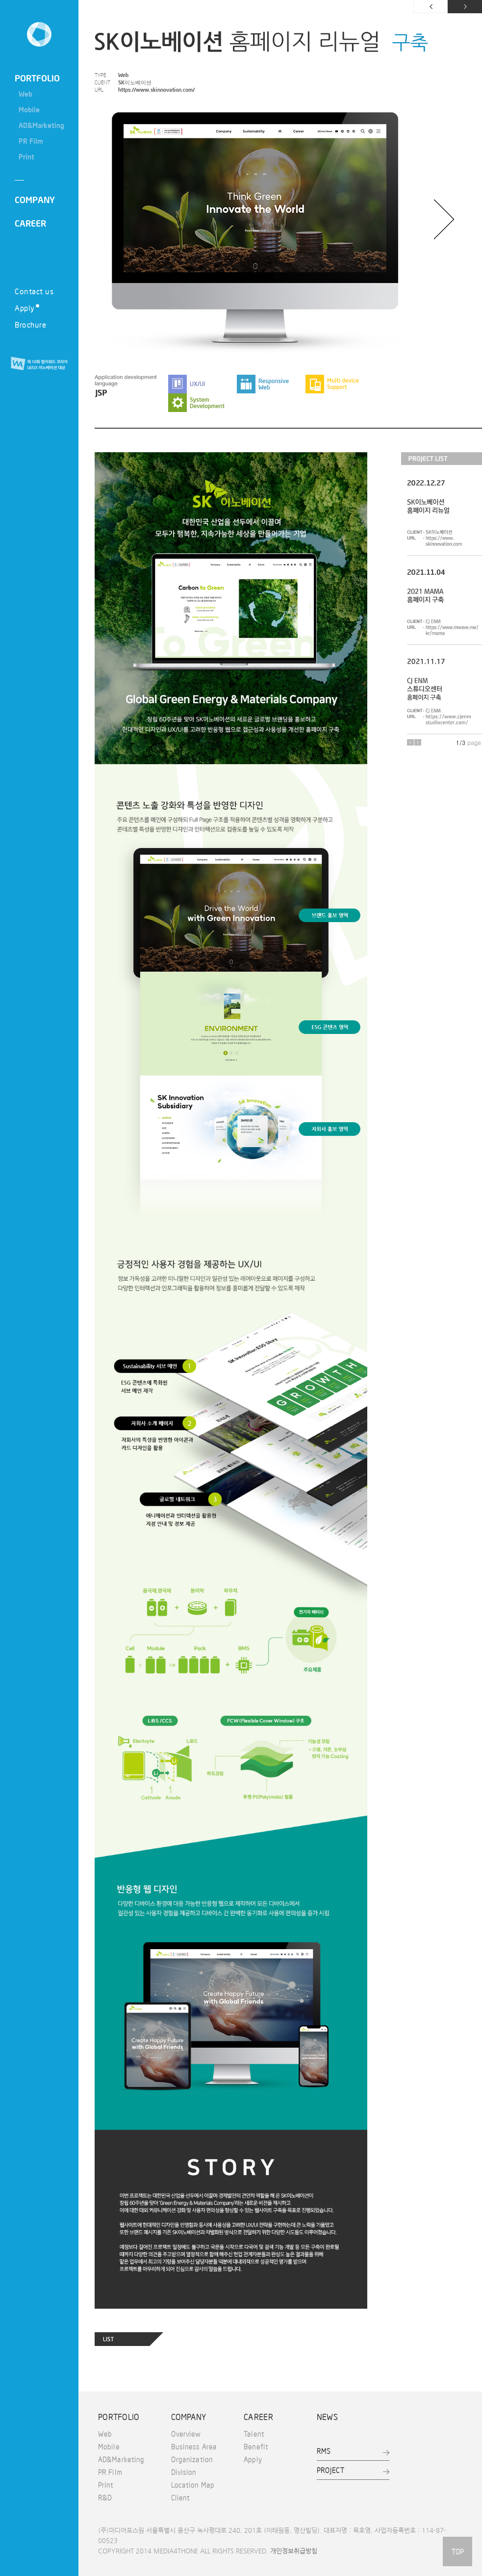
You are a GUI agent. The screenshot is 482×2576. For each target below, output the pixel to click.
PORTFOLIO (37, 78)
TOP (457, 2551)
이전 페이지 (430, 6)
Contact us (34, 291)
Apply (27, 307)
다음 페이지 (465, 6)
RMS (323, 2451)
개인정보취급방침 (293, 2550)
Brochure (30, 324)
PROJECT (331, 2470)
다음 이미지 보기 (444, 219)
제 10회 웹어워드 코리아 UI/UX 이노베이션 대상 (39, 364)
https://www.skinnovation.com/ (156, 89)
